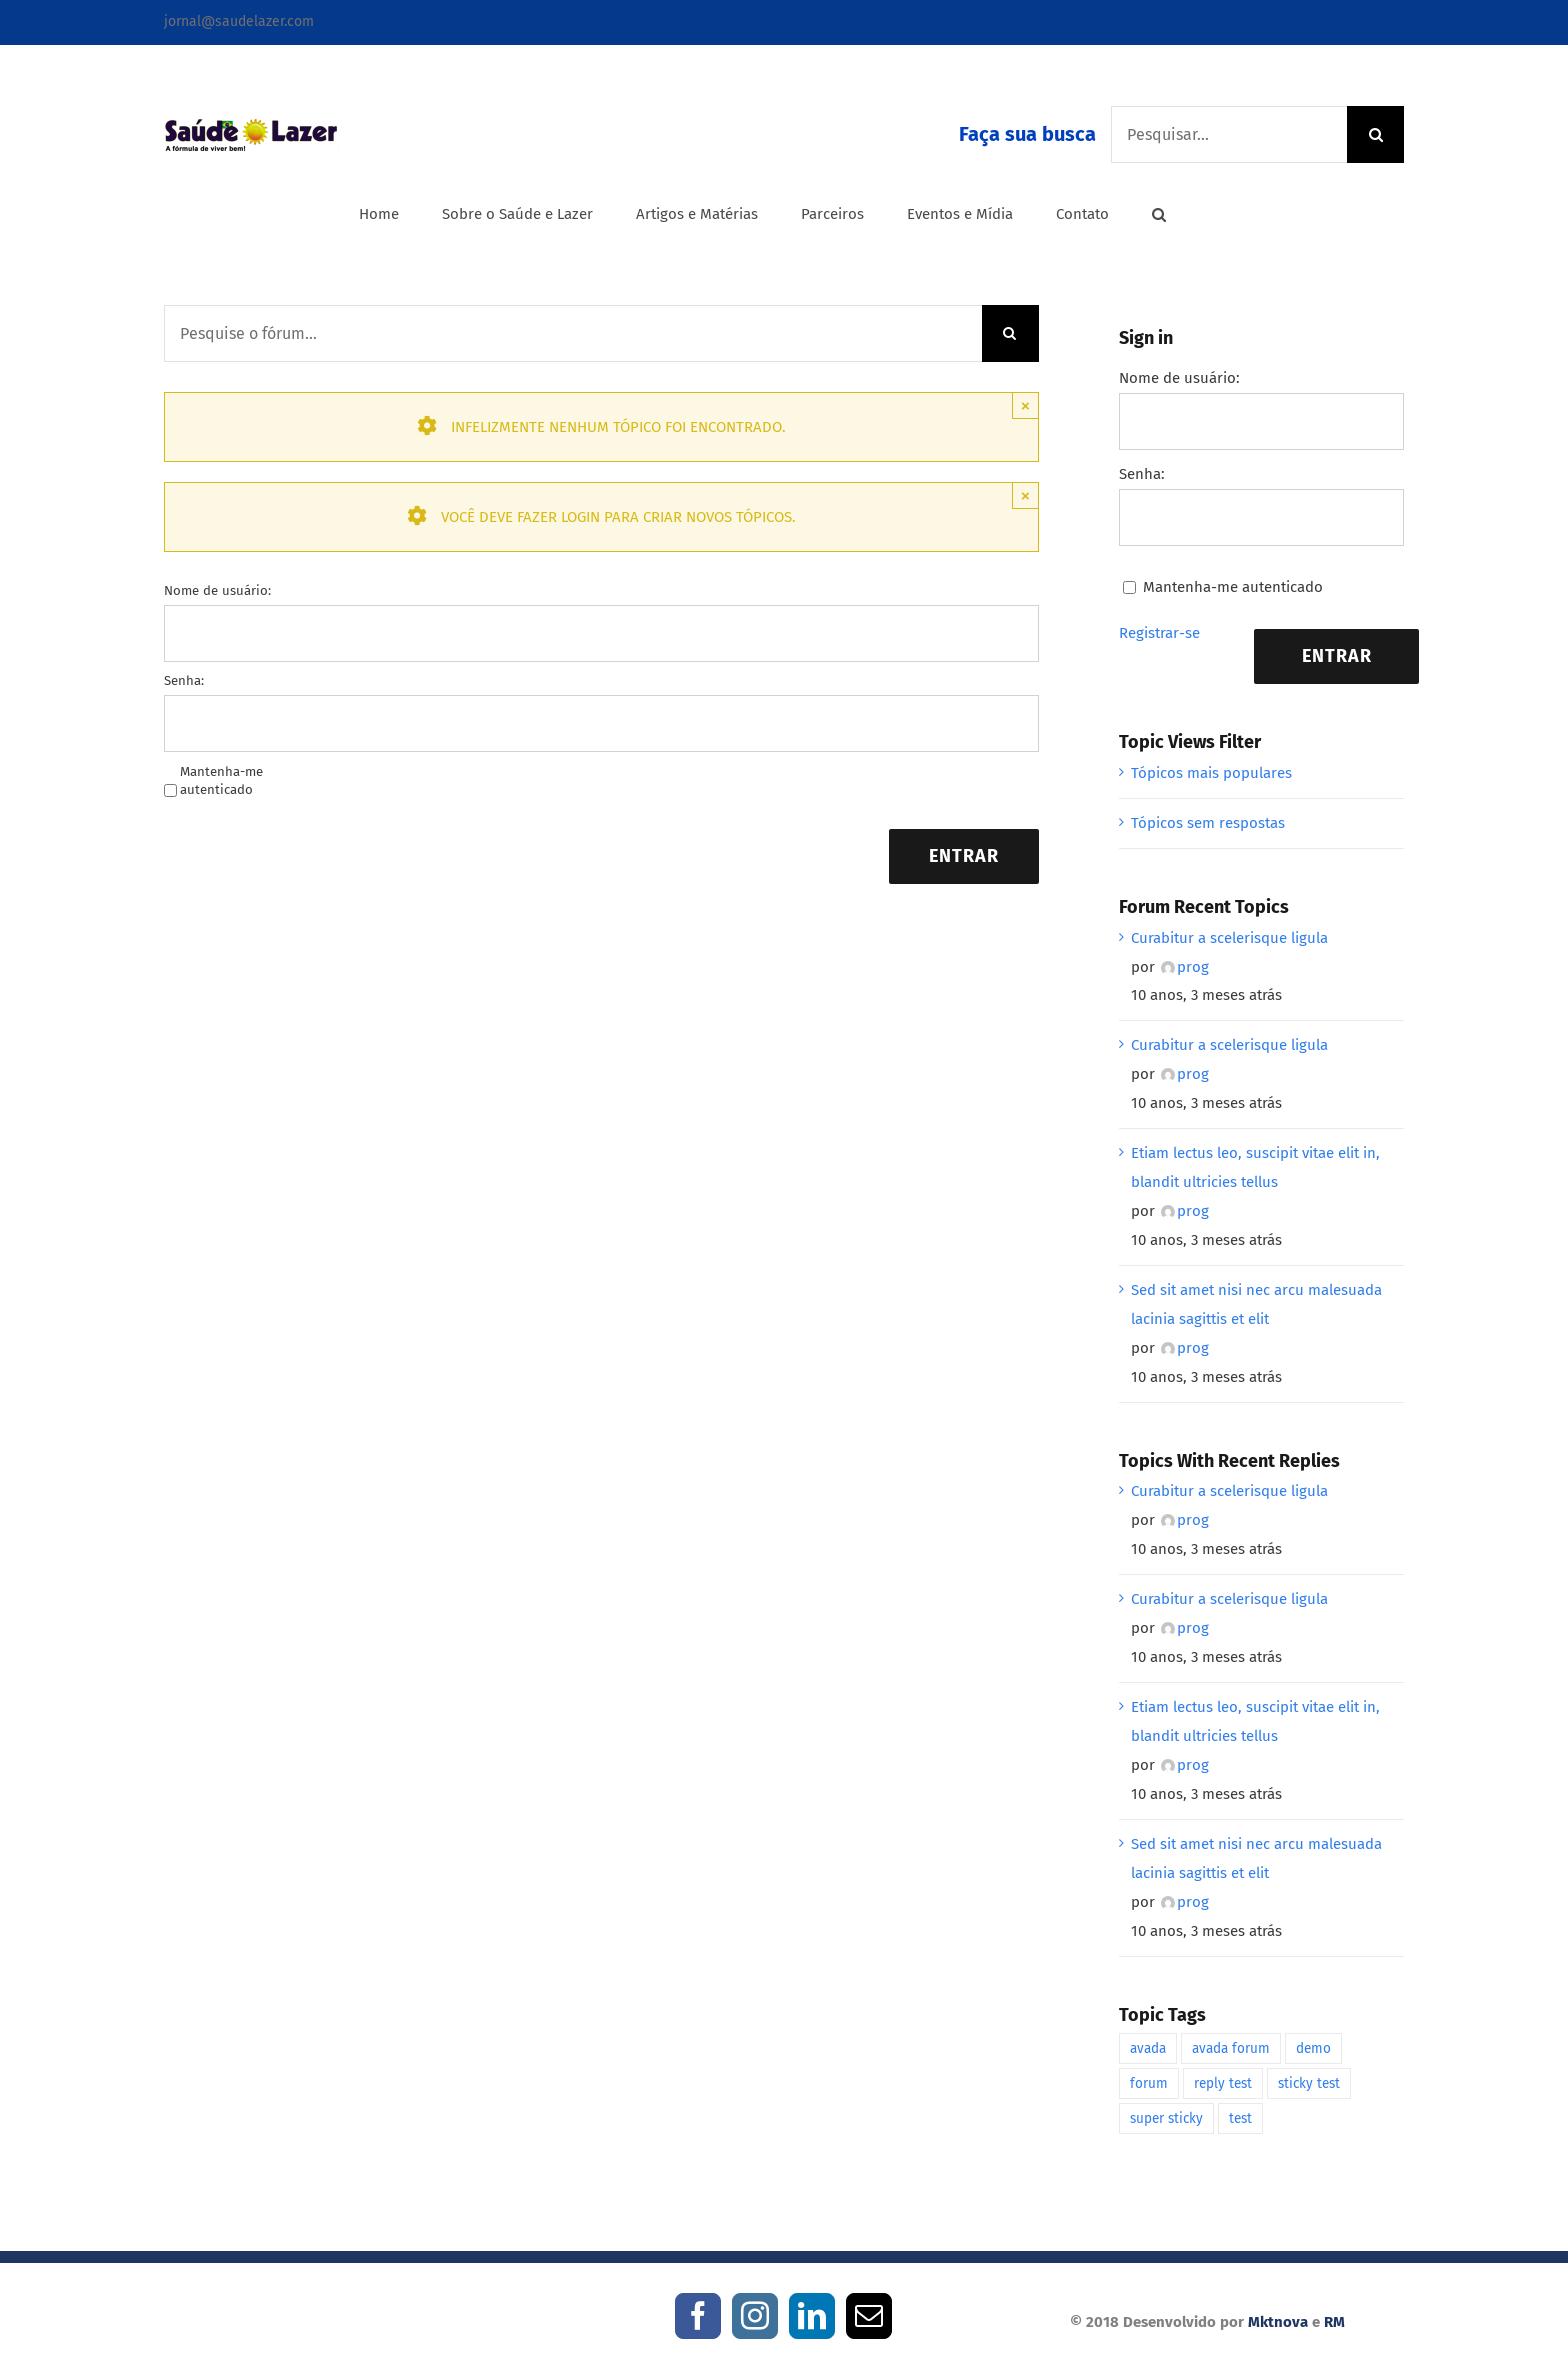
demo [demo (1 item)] (1313, 2048)
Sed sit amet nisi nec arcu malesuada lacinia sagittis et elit (1256, 1304)
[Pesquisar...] (1229, 134)
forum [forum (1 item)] (1149, 2083)
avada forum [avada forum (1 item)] (1231, 2048)
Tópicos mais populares (1211, 773)
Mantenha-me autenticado (221, 780)
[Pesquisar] (1375, 134)
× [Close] (1025, 405)
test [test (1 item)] (1240, 2118)
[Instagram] (755, 2316)
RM (1334, 2322)
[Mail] (869, 2316)
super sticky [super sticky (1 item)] (1166, 2118)
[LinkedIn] (812, 2316)
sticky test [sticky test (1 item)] (1309, 2083)
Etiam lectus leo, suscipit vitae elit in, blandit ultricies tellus (1255, 1167)
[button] (1159, 214)
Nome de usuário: (217, 590)
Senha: (184, 680)
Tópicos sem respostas (1208, 823)
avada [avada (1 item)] (1148, 2048)
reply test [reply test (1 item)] (1223, 2083)
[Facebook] (698, 2316)
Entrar (964, 856)
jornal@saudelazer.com (239, 21)
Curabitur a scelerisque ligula (1229, 938)
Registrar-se (1159, 633)
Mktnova (1278, 2322)
